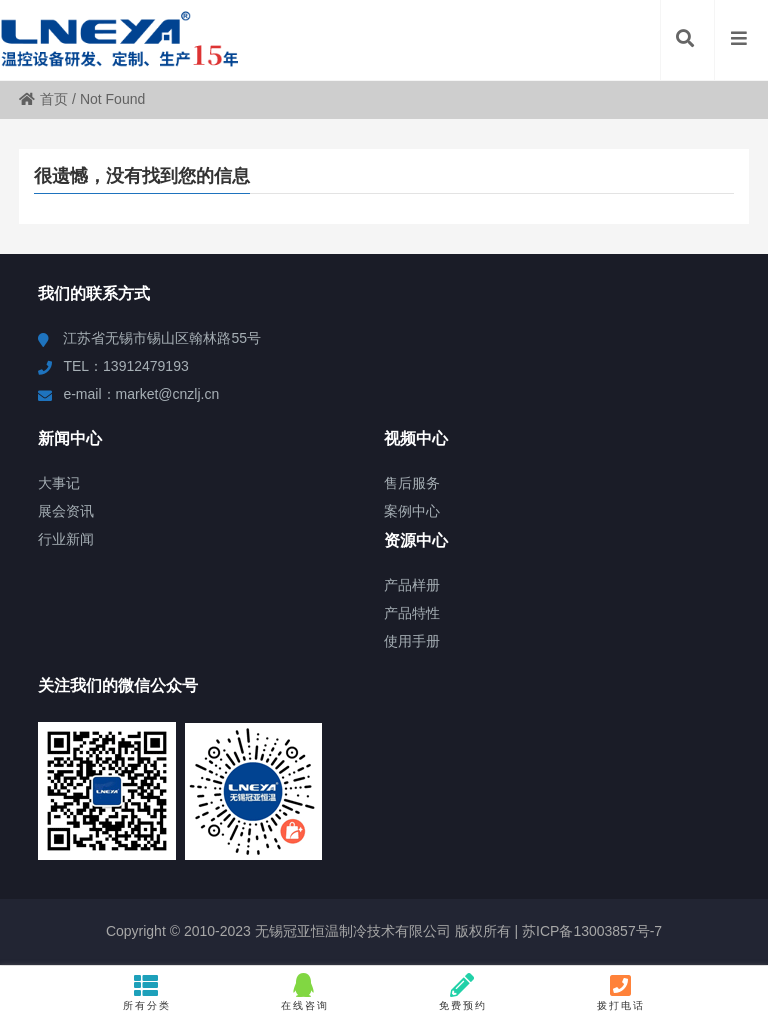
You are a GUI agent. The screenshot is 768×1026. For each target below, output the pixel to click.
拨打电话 (621, 992)
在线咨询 (305, 992)
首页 (43, 99)
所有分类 (147, 992)
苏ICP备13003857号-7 (590, 931)
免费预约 (463, 992)
